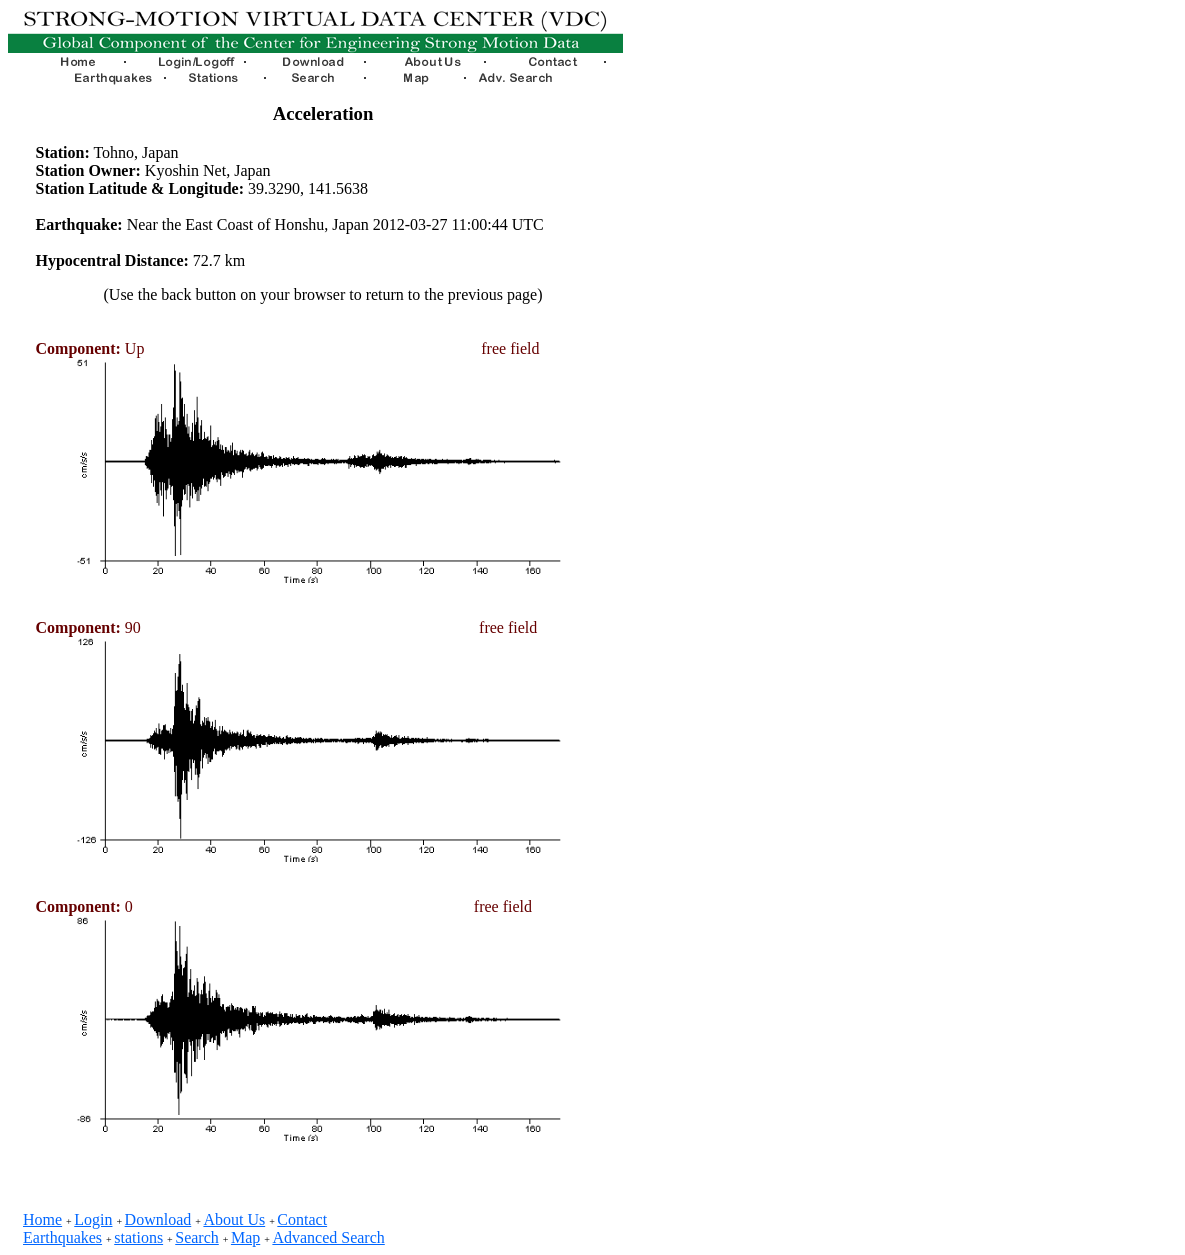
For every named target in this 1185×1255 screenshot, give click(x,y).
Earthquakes (62, 1237)
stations (138, 1237)
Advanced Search (328, 1237)
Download (158, 1219)
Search (197, 1237)
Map (245, 1237)
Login (93, 1219)
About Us (234, 1219)
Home (42, 1219)
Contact (302, 1219)
